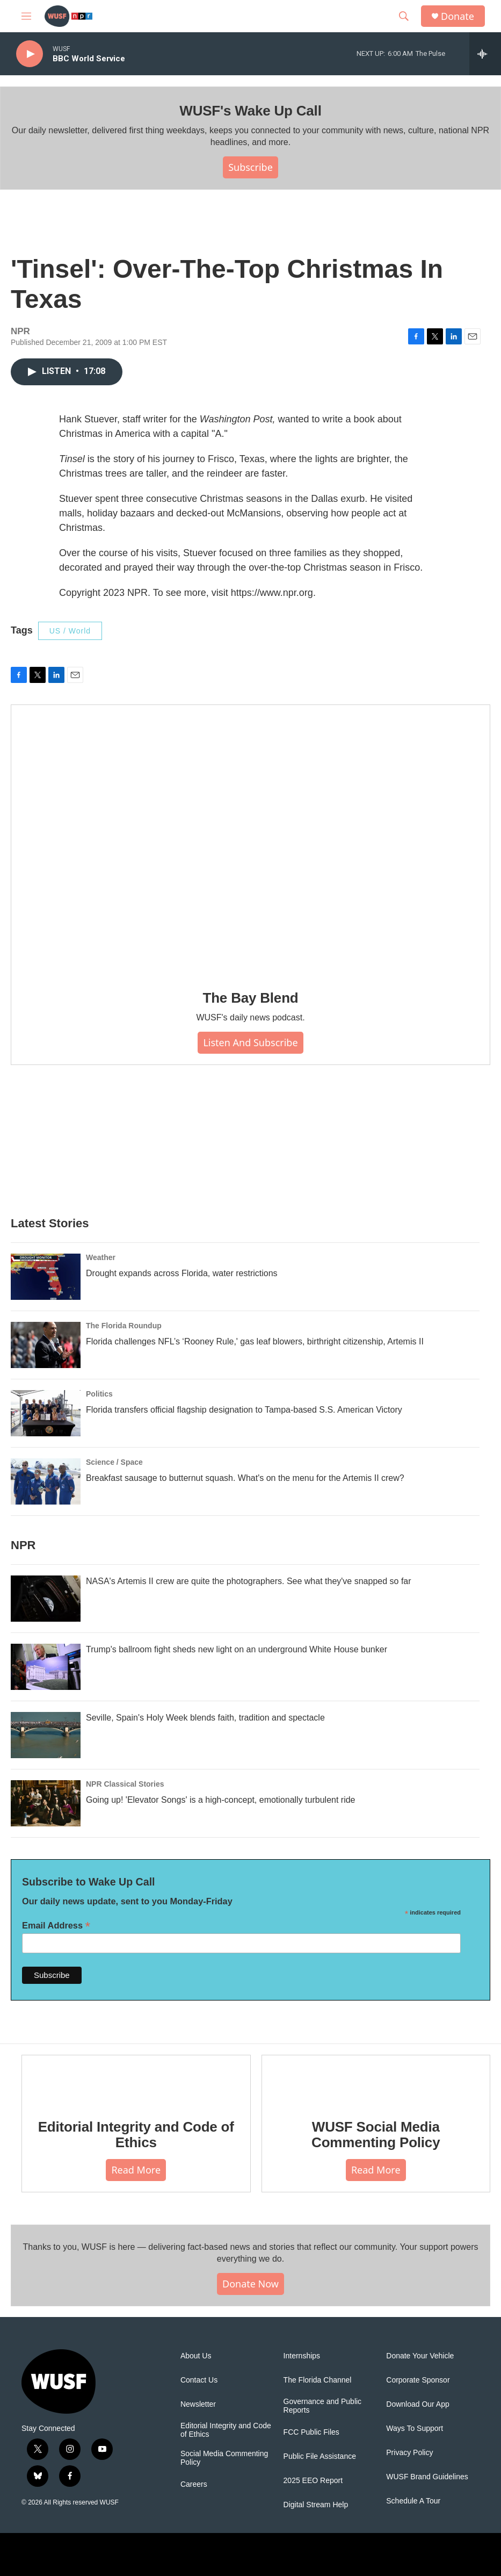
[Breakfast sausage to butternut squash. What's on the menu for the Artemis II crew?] (46, 1481)
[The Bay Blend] (250, 839)
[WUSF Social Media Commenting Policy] (376, 2079)
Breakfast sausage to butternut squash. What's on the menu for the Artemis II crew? (245, 1478)
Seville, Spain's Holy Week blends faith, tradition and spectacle (205, 1717)
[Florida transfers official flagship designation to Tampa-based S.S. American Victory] (46, 1413)
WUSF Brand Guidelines (427, 2477)
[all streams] (485, 53)
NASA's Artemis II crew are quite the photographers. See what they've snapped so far (248, 1581)
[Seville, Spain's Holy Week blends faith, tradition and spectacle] (46, 1735)
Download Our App (417, 2404)
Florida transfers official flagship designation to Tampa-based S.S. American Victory (244, 1409)
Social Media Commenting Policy (224, 2458)
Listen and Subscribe (250, 1042)
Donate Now (250, 2283)
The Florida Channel (318, 2380)
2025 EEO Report (313, 2481)
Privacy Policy (409, 2453)
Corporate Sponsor (417, 2380)
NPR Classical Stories (125, 1784)
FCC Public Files (311, 2432)
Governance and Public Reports (323, 2406)
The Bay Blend (251, 998)
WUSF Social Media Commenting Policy (375, 2135)
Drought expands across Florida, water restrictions (182, 1273)
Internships (302, 2356)
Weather (100, 1257)
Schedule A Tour (413, 2501)
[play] (29, 54)
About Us (196, 2356)
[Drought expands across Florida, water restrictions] (46, 1277)
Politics (99, 1394)
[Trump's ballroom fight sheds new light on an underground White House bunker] (46, 1667)
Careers (193, 2484)
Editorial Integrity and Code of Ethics (136, 2135)
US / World (70, 631)
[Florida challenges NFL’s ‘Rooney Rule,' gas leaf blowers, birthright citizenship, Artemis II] (46, 1345)
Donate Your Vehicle (420, 2356)
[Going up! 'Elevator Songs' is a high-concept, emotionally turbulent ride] (46, 1803)
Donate (457, 16)
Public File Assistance (320, 2456)
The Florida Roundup (124, 1325)
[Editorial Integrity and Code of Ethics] (136, 2079)
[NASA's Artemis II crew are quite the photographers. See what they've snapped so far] (46, 1598)
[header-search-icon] (404, 16)
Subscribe (250, 167)
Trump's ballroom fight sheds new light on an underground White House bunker (236, 1649)
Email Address (56, 1925)
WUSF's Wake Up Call (250, 111)
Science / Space (114, 1462)
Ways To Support (414, 2428)
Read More (136, 2169)
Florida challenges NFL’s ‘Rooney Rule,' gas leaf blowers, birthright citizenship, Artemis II (255, 1341)
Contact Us (198, 2380)
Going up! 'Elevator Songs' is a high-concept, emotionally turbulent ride (220, 1799)
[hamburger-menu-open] (26, 16)
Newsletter (198, 2404)
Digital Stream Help (316, 2505)
